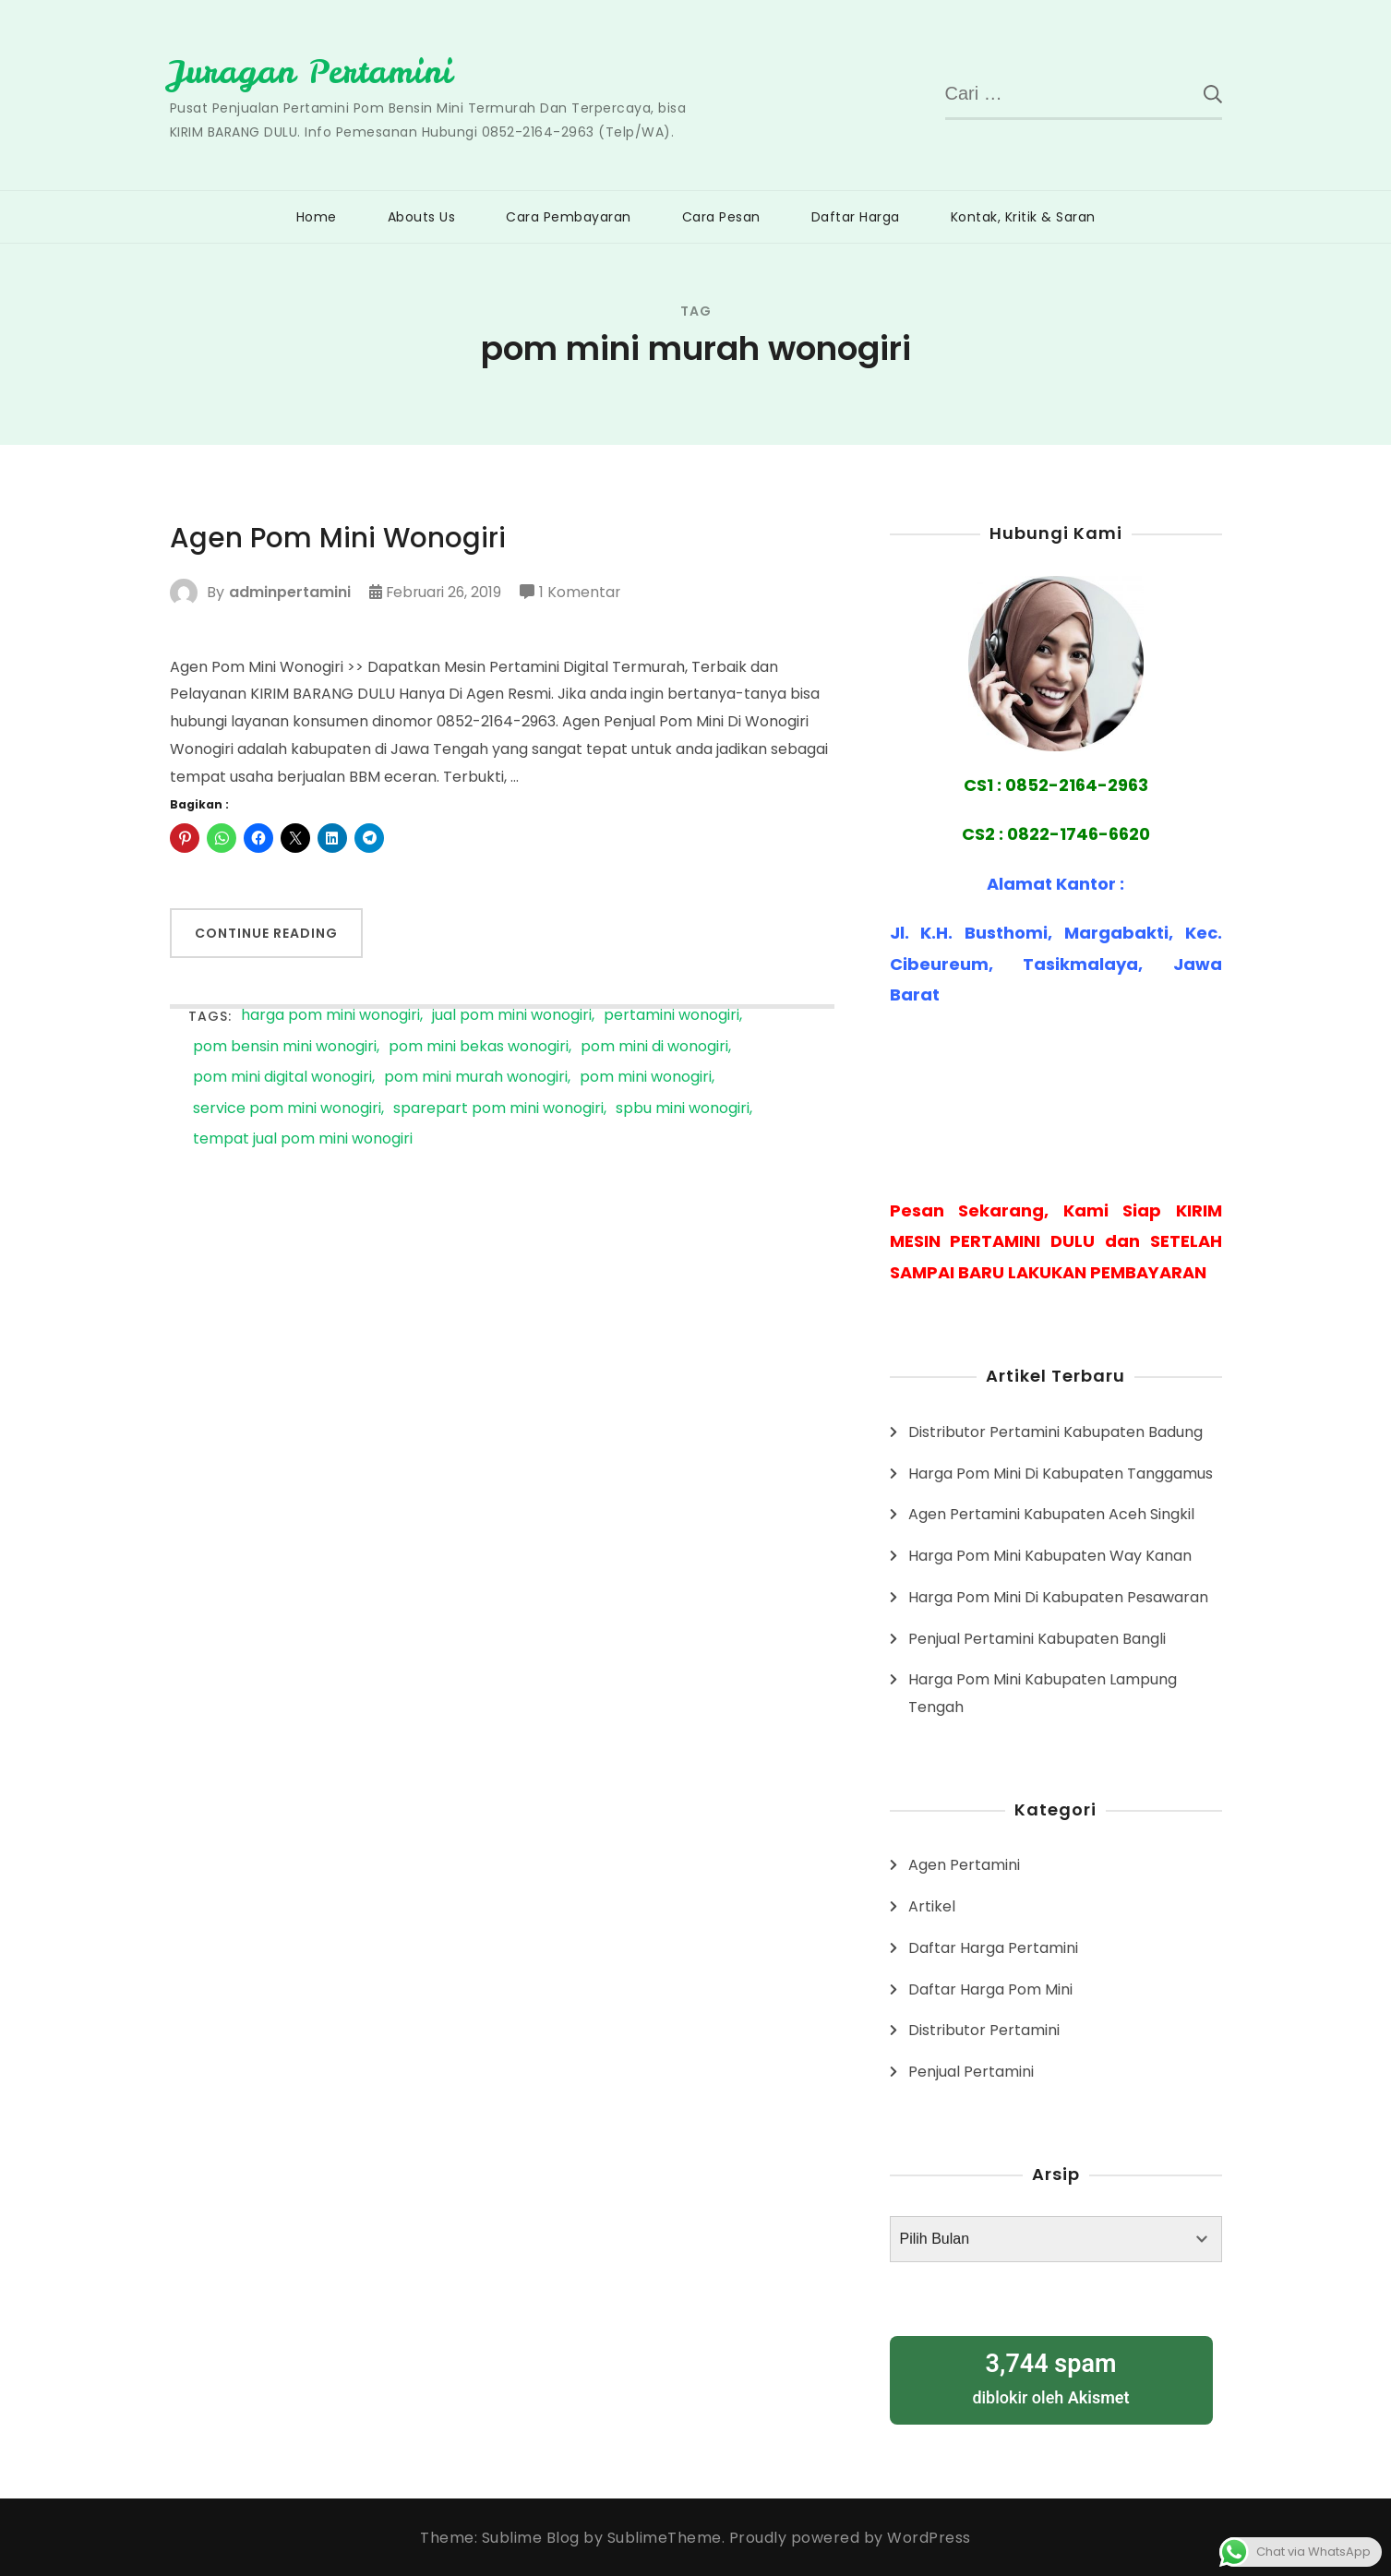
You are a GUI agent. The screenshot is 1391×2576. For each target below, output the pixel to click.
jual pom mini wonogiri (512, 1015)
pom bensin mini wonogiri (285, 1047)
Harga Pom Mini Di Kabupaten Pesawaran (1058, 1597)
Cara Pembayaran (568, 217)
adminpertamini (290, 592)
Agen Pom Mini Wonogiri (339, 538)
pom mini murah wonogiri (476, 1077)
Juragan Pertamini (312, 71)
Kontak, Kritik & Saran (1023, 217)
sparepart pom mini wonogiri (498, 1109)
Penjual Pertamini (971, 2071)
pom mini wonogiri (646, 1077)
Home (316, 217)
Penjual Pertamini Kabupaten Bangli (1037, 1637)
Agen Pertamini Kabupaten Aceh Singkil (1051, 1514)
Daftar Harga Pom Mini (990, 1988)
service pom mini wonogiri (287, 1109)
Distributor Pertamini (984, 2030)
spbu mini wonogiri (682, 1109)
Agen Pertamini (964, 1864)
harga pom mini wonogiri (330, 1015)
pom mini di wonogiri (654, 1047)
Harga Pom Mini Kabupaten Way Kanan (1050, 1555)
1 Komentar (584, 592)
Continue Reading (266, 933)
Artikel (931, 1906)
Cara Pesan (721, 217)
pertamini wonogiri (671, 1015)
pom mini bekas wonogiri (479, 1047)
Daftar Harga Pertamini (993, 1948)
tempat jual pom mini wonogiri (303, 1139)
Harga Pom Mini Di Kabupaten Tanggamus (1060, 1472)
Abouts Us (422, 217)
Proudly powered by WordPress (850, 2536)
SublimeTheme (664, 2536)
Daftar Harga (855, 217)
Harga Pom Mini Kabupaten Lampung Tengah (1042, 1693)
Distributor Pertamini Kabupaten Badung (1055, 1432)
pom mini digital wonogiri (282, 1077)
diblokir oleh (1051, 2377)
